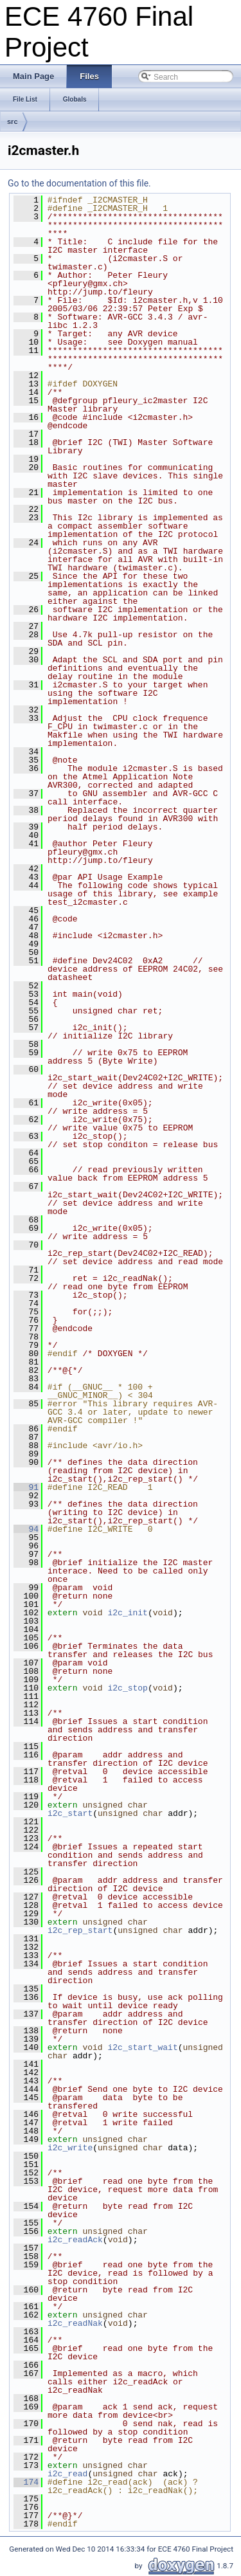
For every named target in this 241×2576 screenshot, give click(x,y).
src (12, 121)
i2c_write (70, 2148)
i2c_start (70, 1813)
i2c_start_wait (142, 2047)
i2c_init (127, 1613)
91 (26, 1487)
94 (26, 1529)
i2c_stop (127, 1688)
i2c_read (67, 2474)
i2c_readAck (75, 2239)
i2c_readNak (75, 2323)
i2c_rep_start (80, 1930)
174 (26, 2482)
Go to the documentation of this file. (79, 183)
